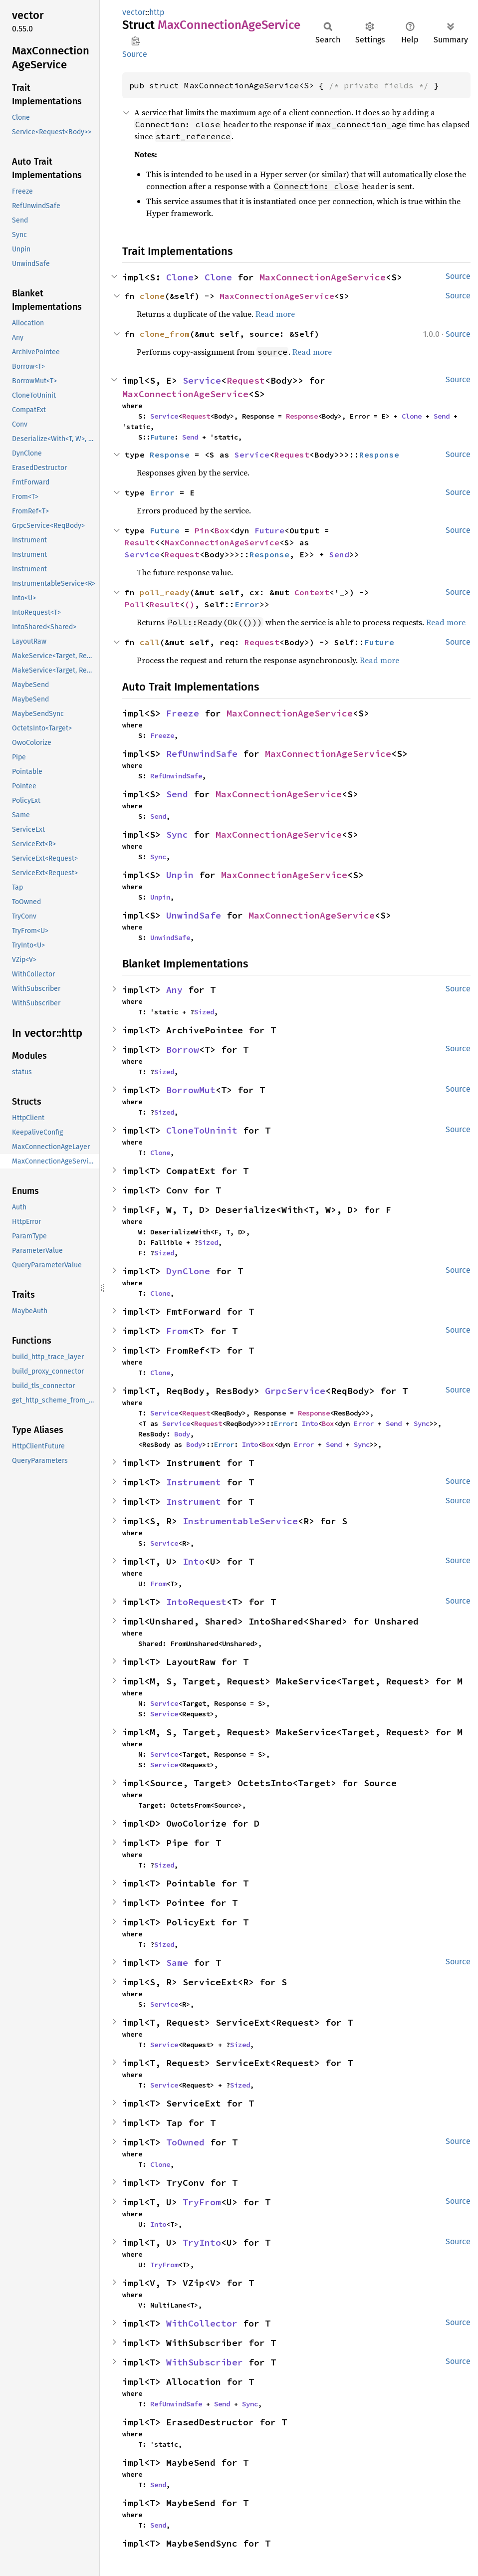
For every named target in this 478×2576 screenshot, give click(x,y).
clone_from (165, 334)
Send (442, 416)
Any (174, 989)
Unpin (180, 875)
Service (202, 380)
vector (133, 12)
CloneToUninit (202, 1130)
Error (162, 492)
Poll (135, 604)
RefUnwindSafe (202, 753)
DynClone (188, 1271)
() (190, 604)
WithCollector (202, 2323)
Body (182, 1433)
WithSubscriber (204, 2362)
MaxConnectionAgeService (322, 277)
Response (302, 416)
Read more (275, 313)
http (157, 12)
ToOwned (185, 2142)
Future (162, 437)
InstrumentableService (240, 1521)
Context (311, 592)
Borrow (182, 1049)
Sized (204, 1011)
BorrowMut (191, 1090)
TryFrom (202, 2202)
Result (140, 542)
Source (134, 54)
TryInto (202, 2242)
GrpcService (295, 1391)
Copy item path (135, 40)
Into (310, 1423)
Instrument (193, 1482)
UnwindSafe (193, 915)
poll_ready (165, 592)
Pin (202, 530)
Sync (177, 834)
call (150, 642)
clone (152, 296)
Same (177, 1962)
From (177, 1331)
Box (222, 530)
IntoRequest (196, 1602)
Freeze (182, 713)
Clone (180, 277)
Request (246, 380)
